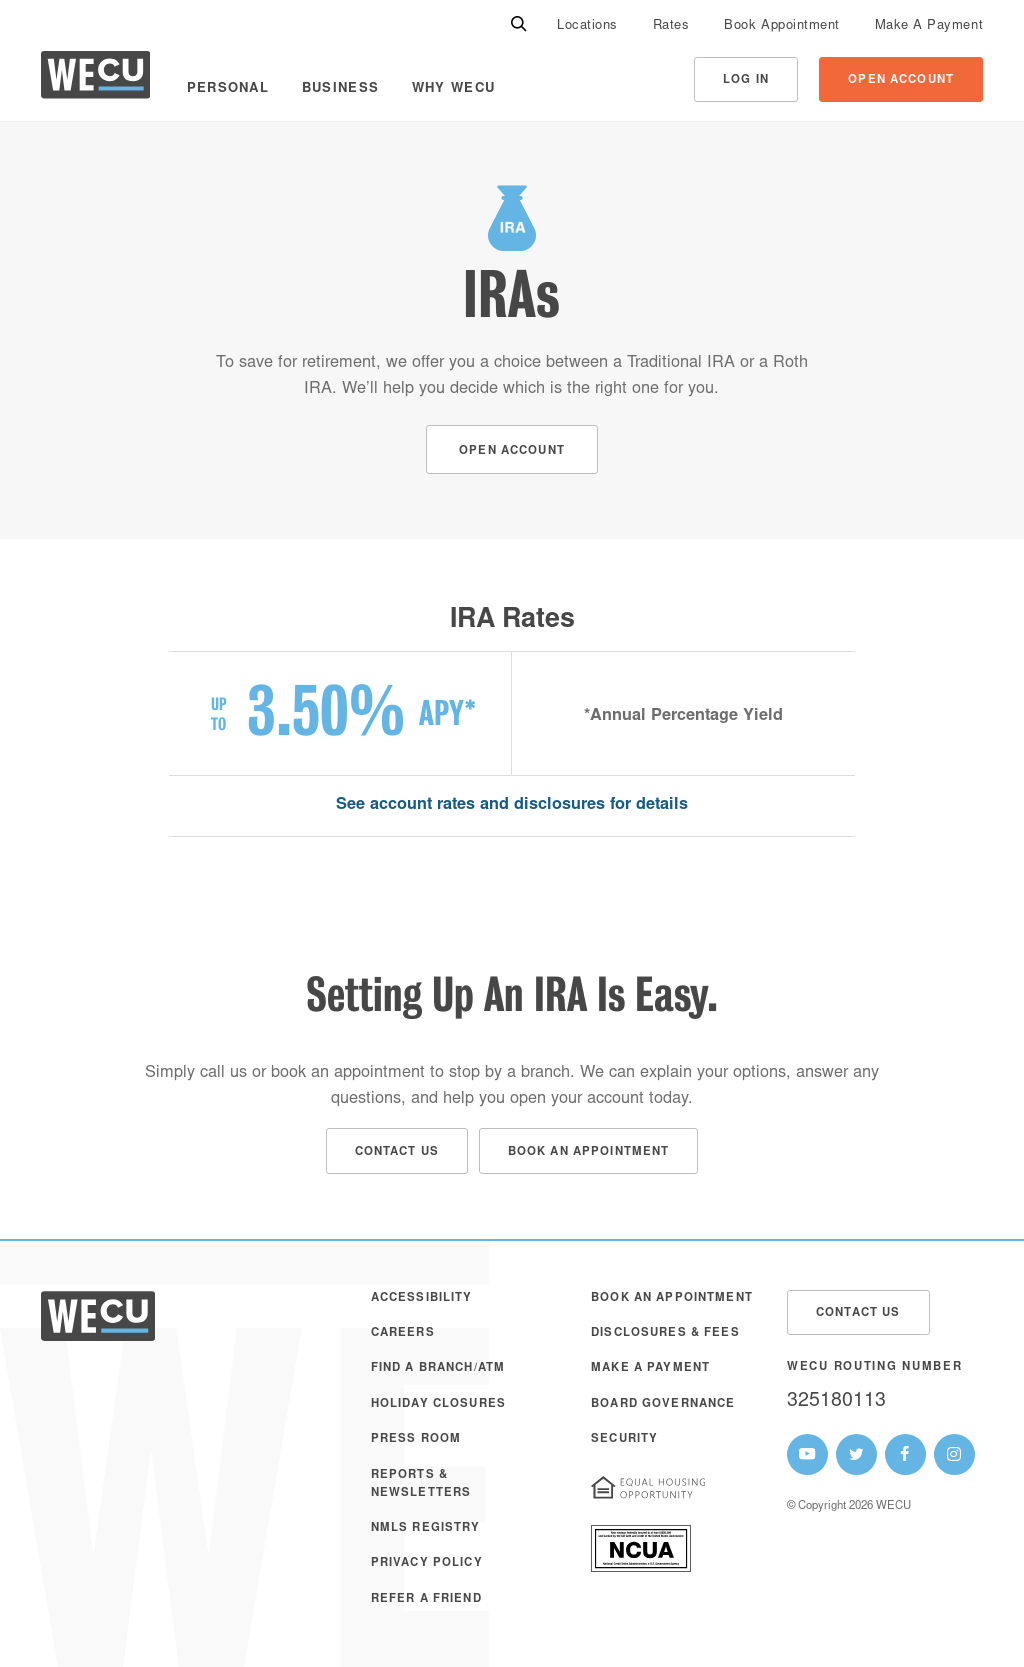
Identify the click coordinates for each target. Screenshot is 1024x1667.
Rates (671, 26)
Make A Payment (929, 26)
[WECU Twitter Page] (856, 1454)
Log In (746, 80)
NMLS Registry (426, 1528)
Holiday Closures (438, 1404)
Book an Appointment (672, 1298)
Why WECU (453, 89)
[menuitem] (587, 25)
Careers (403, 1333)
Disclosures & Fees (665, 1333)
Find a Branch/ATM (438, 1368)
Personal (228, 89)
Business (340, 89)
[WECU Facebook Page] (905, 1454)
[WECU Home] (95, 79)
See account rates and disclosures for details (512, 805)
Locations (587, 26)
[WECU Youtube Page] (807, 1454)
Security (624, 1439)
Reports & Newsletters (421, 1484)
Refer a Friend (426, 1599)
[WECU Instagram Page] (954, 1454)
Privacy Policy (427, 1563)
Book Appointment (781, 26)
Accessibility (422, 1298)
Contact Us (858, 1313)
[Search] (519, 25)
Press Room (416, 1439)
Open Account (901, 80)
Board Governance (663, 1404)
